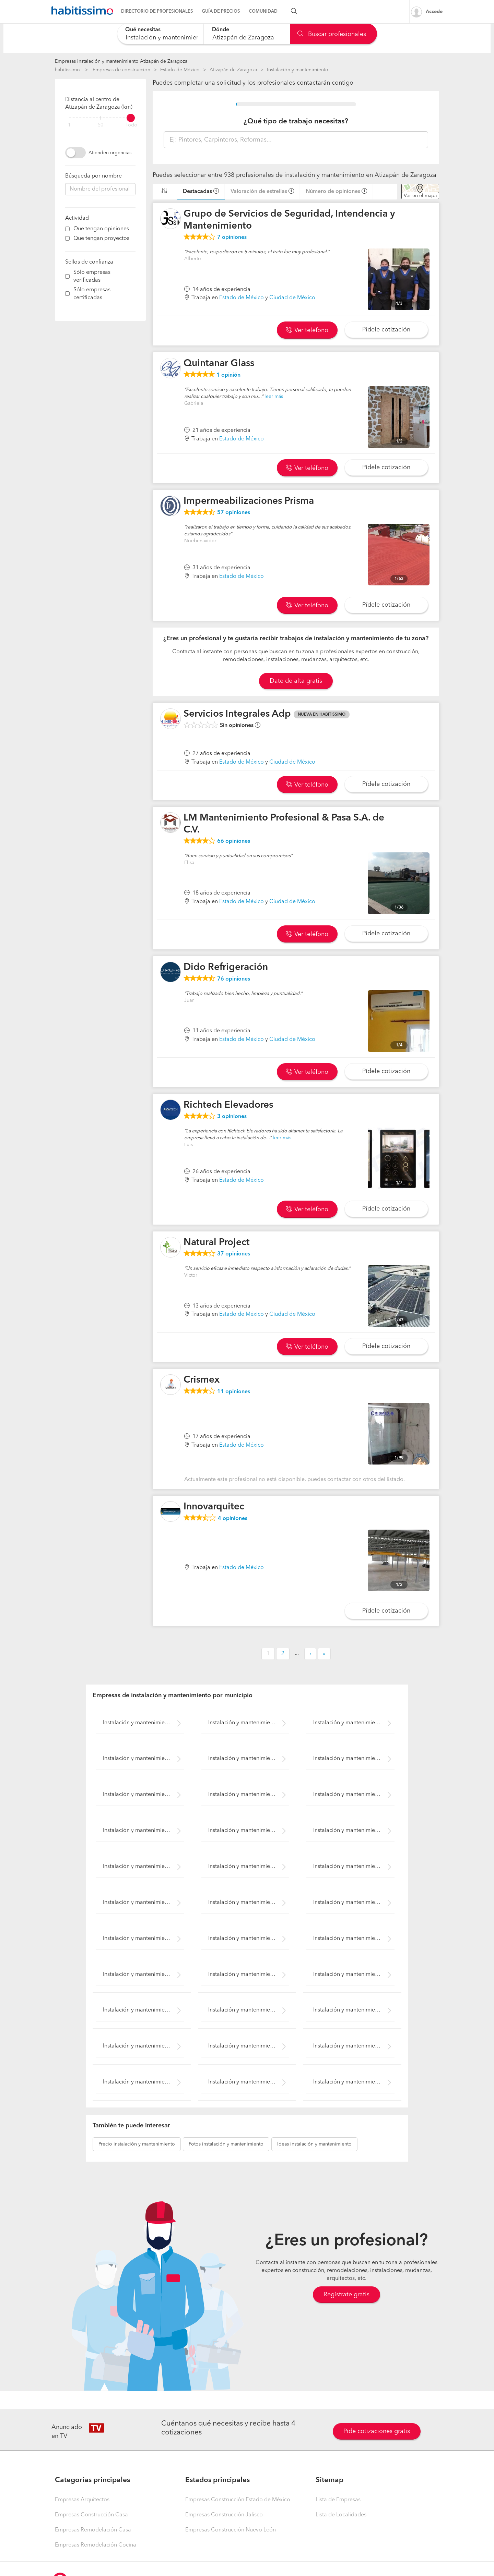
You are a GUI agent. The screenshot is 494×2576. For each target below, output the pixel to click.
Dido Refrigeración (226, 967)
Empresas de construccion (121, 70)
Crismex (202, 1380)
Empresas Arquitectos (82, 2500)
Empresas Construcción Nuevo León (230, 2530)
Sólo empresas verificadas (91, 276)
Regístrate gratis (346, 2295)
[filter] (100, 118)
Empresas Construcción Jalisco (224, 2515)
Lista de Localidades (341, 2515)
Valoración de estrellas (259, 191)
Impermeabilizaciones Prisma (249, 501)
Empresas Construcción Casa (91, 2515)
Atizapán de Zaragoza (233, 70)
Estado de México (180, 70)
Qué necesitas (143, 30)
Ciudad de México (292, 298)
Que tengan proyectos (101, 238)
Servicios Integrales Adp (237, 714)
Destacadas (197, 191)
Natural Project (217, 1243)
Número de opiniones (333, 191)
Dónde (220, 30)
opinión (228, 375)
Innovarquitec (214, 1507)
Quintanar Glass (219, 363)
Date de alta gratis (296, 681)
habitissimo (67, 70)
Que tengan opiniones (101, 229)
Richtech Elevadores (228, 1105)
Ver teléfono (307, 330)
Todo (131, 125)
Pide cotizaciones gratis (376, 2431)
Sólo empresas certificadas (91, 294)
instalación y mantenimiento (136, 2144)
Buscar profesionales (331, 34)
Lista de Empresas (338, 2500)
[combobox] (160, 33)
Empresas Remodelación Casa (93, 2530)
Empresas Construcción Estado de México (237, 2500)
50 (100, 125)
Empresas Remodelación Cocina (95, 2545)
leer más (273, 396)
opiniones (232, 237)
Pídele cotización (386, 330)
